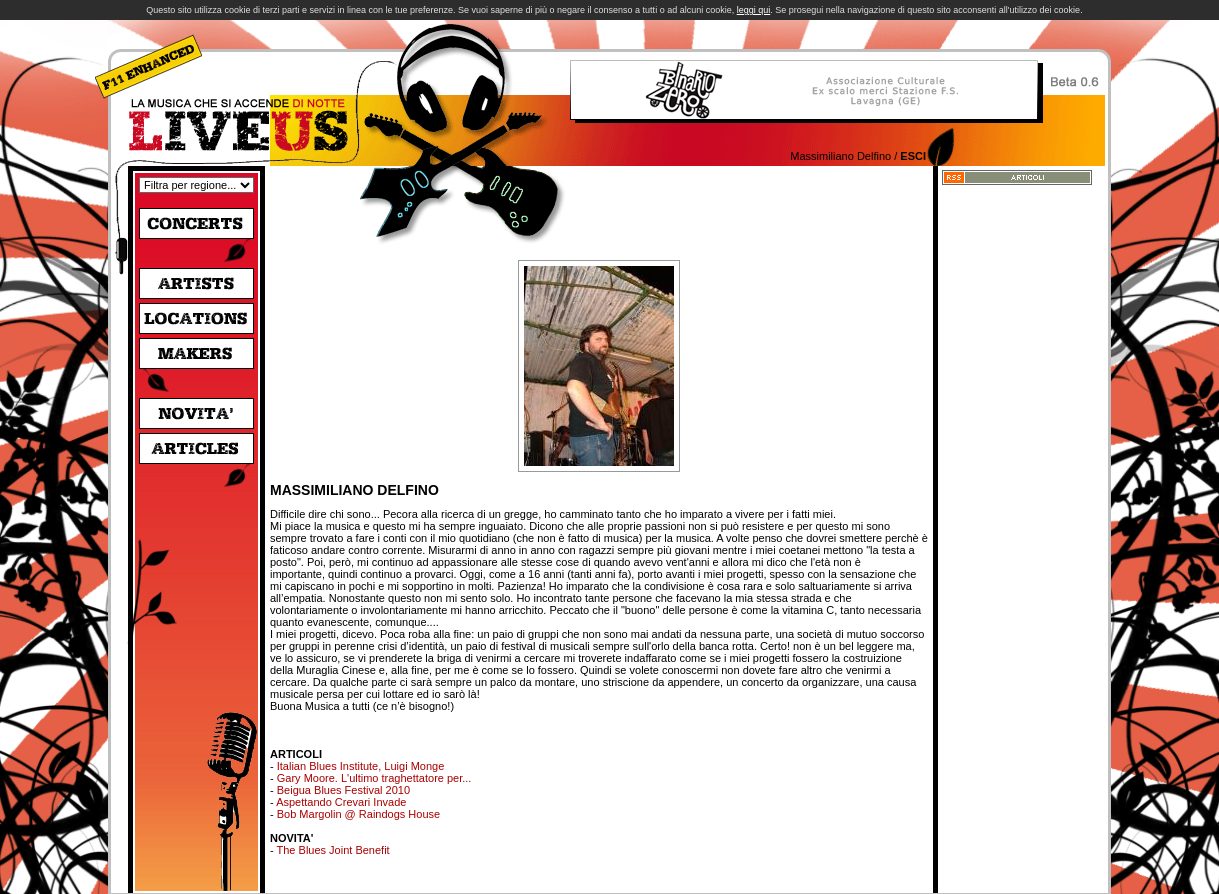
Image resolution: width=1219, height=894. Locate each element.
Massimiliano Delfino (840, 156)
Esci (913, 156)
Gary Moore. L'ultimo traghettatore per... (374, 778)
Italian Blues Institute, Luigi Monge (361, 766)
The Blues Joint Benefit (333, 850)
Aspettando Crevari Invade (341, 802)
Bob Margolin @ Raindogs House (358, 814)
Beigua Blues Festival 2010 (343, 790)
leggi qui (754, 10)
